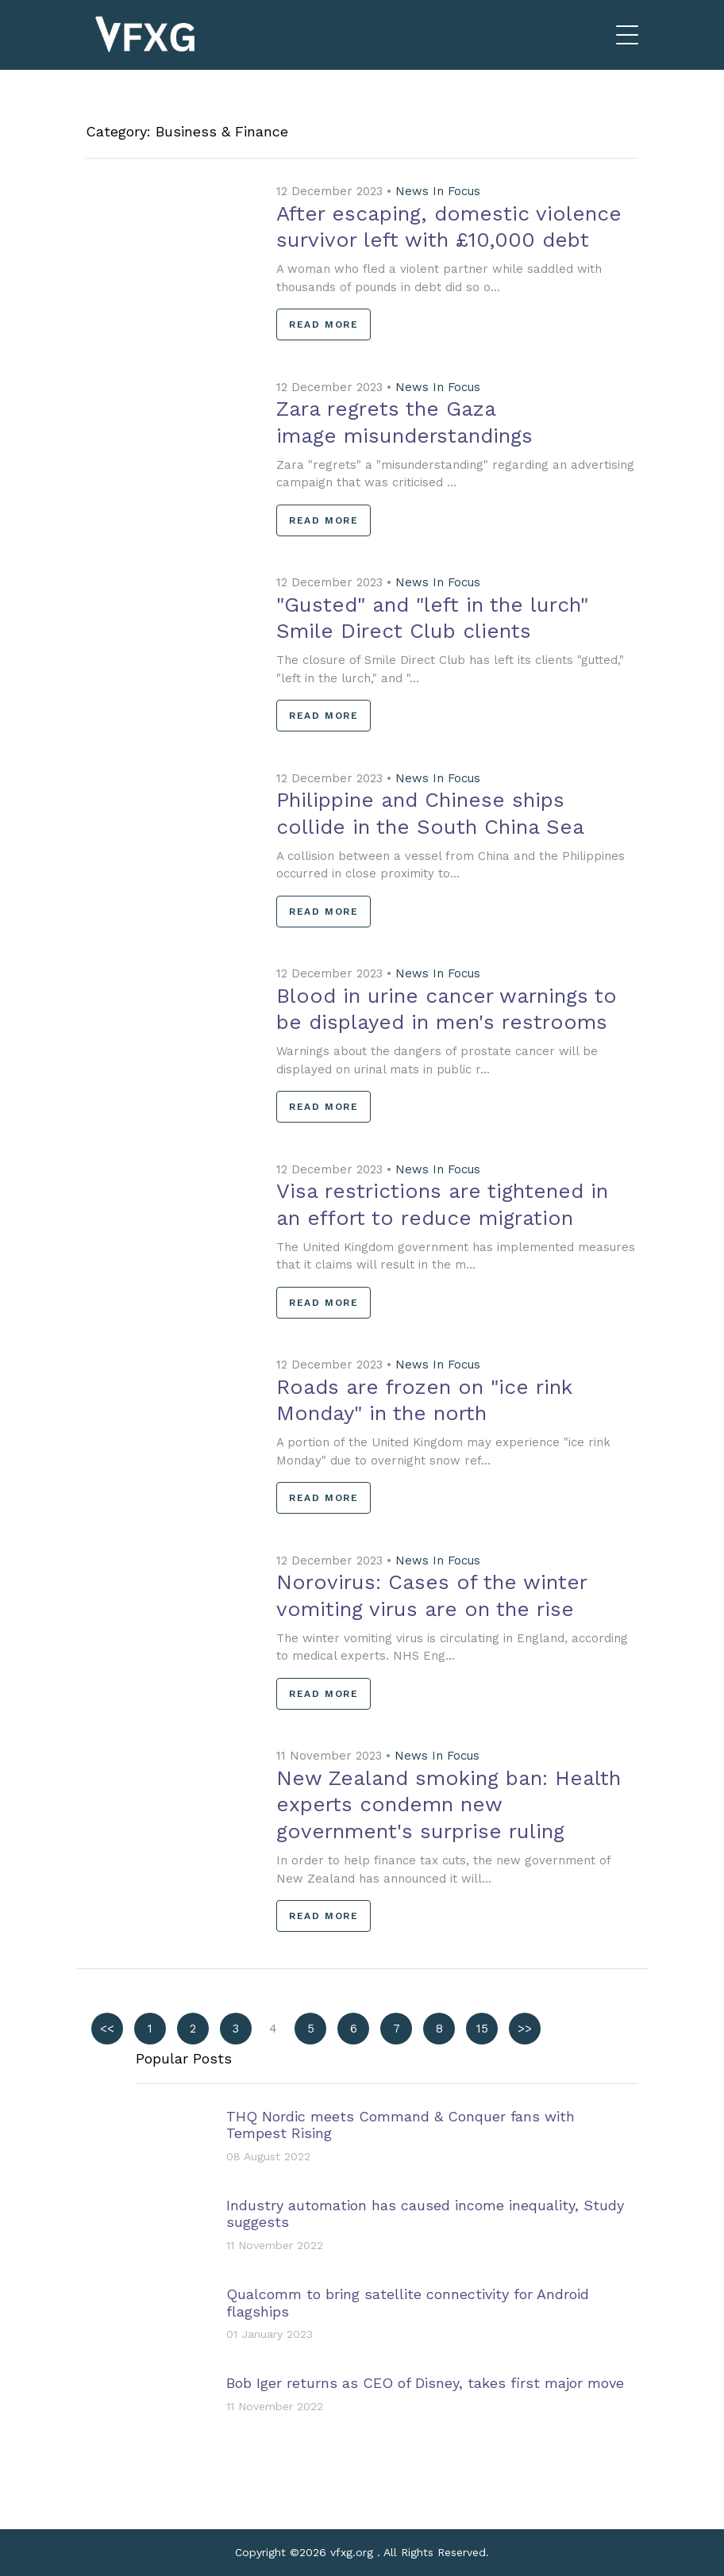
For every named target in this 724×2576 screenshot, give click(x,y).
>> (525, 2028)
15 (482, 2028)
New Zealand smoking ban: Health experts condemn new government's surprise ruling (448, 1805)
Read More (323, 324)
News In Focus (437, 191)
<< (107, 2028)
